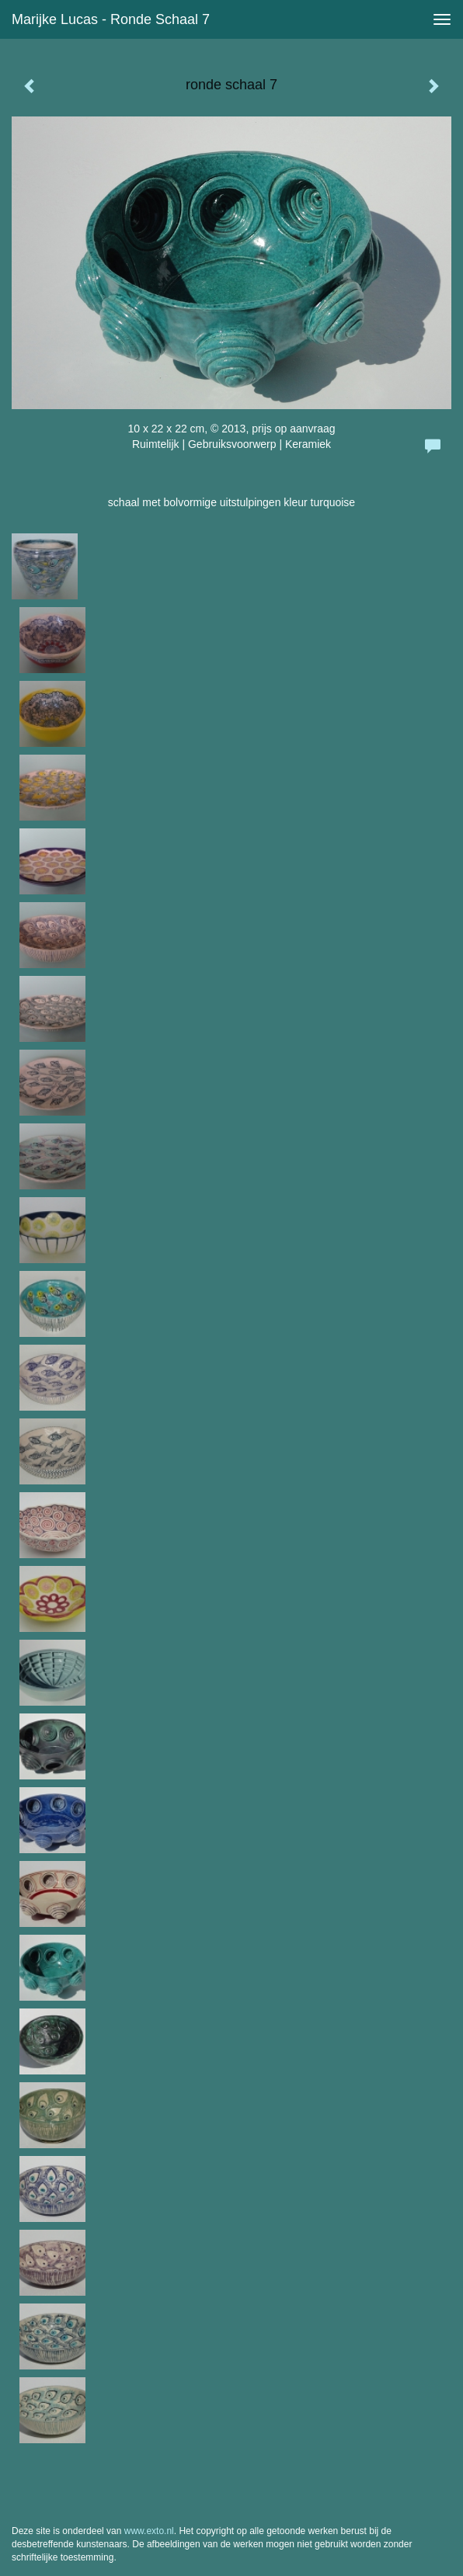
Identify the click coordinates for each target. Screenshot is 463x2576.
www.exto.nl (149, 2531)
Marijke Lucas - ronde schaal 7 (111, 19)
